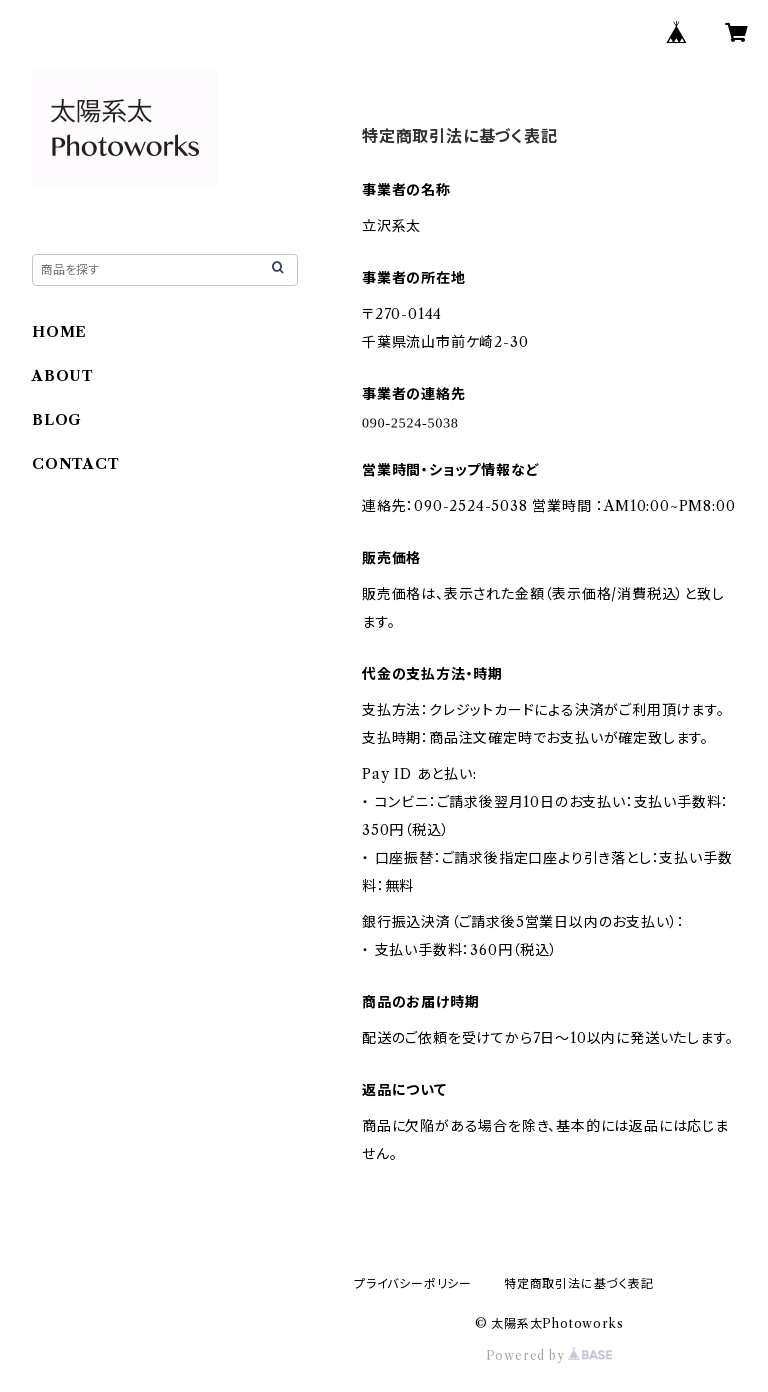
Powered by (549, 1355)
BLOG (57, 420)
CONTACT (76, 464)
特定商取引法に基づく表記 (579, 1283)
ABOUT (63, 376)
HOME (59, 332)
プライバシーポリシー (413, 1283)
